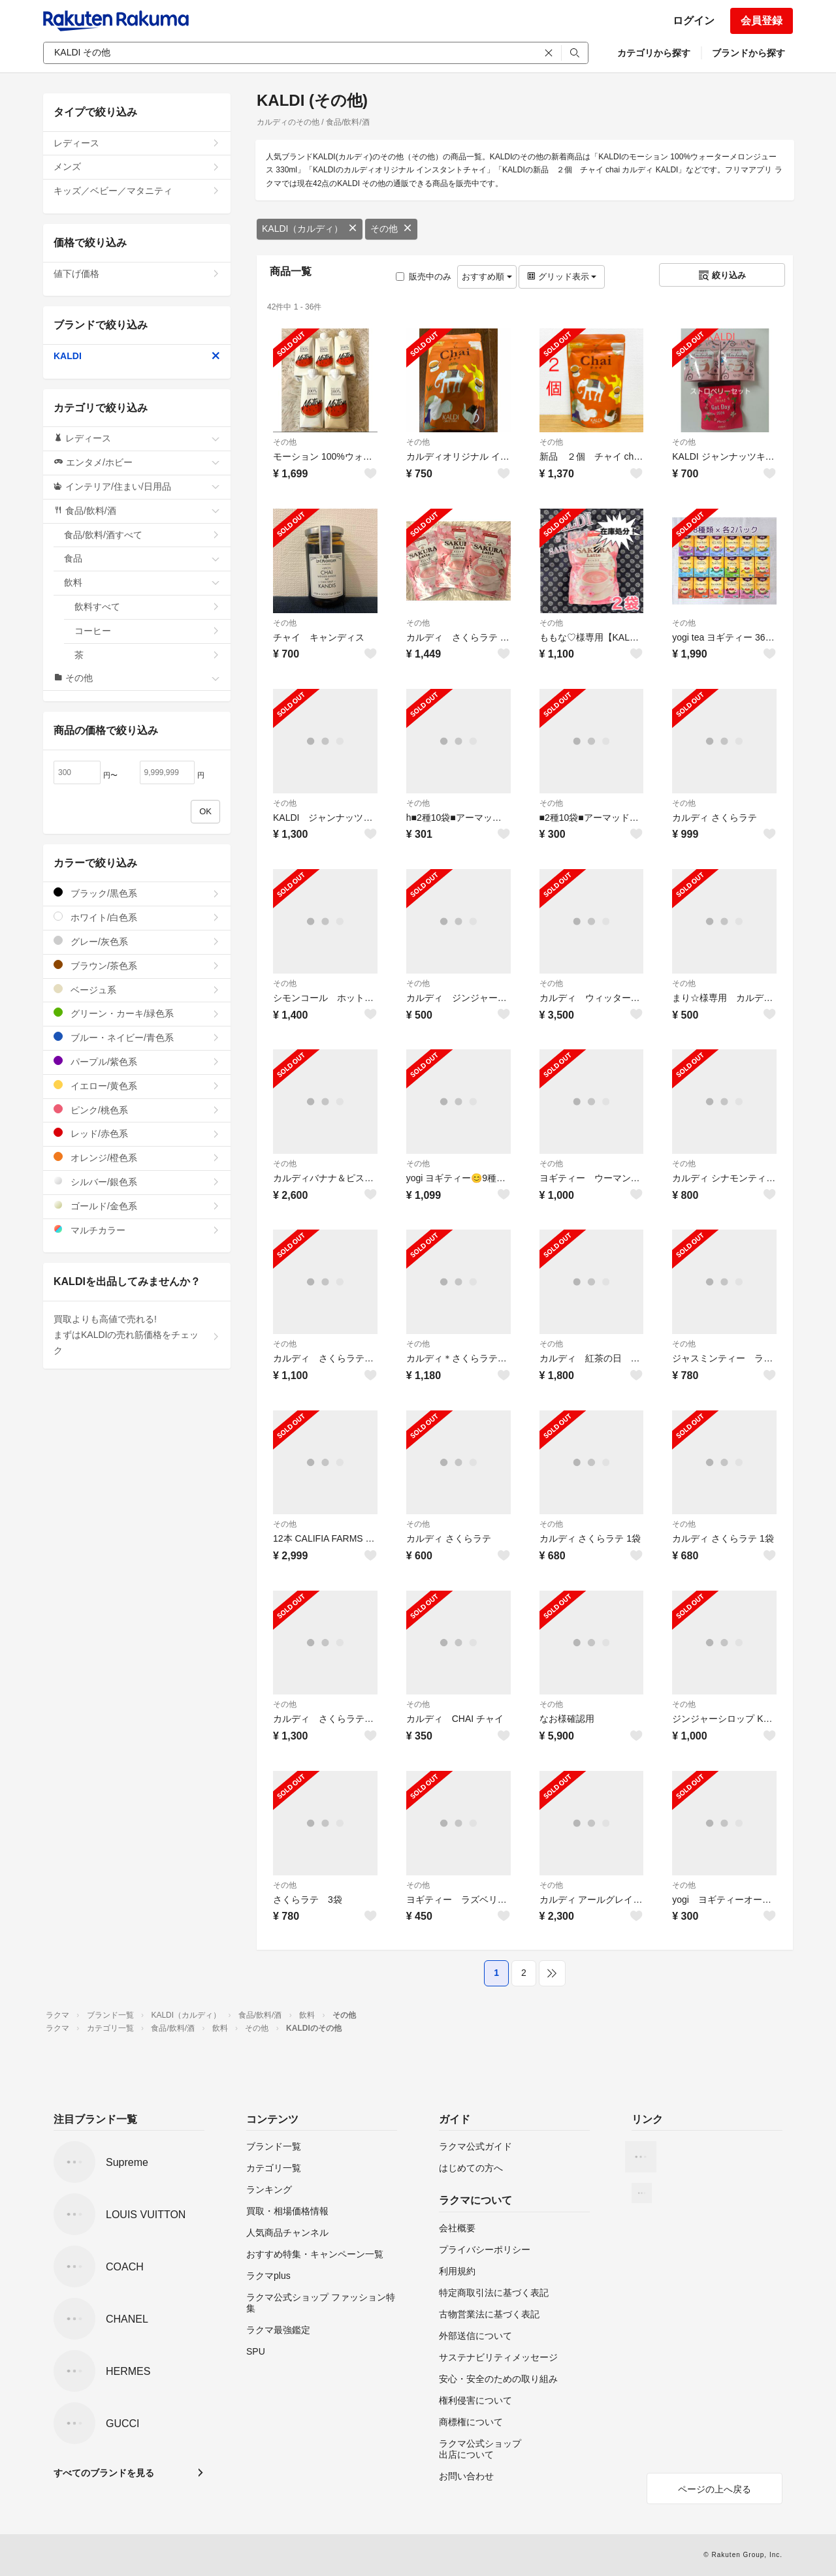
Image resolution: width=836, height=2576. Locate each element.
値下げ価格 (137, 273)
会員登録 (761, 20)
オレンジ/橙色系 (137, 1157)
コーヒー (147, 631)
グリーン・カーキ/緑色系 (137, 1013)
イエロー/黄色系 (137, 1085)
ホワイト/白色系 (137, 917)
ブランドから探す (748, 53)
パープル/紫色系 (137, 1061)
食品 (142, 558)
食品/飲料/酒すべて (142, 535)
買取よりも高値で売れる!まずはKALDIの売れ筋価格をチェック (137, 1335)
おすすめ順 (487, 276)
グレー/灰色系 (137, 941)
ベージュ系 (137, 989)
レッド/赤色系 (137, 1133)
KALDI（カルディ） (309, 228)
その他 (391, 228)
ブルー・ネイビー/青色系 (137, 1037)
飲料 (142, 582)
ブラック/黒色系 (137, 892)
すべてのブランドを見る (104, 2473)
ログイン (694, 20)
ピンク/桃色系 (137, 1109)
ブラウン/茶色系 (137, 965)
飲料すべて (147, 606)
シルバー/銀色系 (137, 1181)
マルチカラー (137, 1229)
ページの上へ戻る (714, 2489)
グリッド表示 (561, 276)
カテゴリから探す (653, 53)
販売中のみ (423, 276)
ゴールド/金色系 (137, 1205)
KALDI (137, 356)
